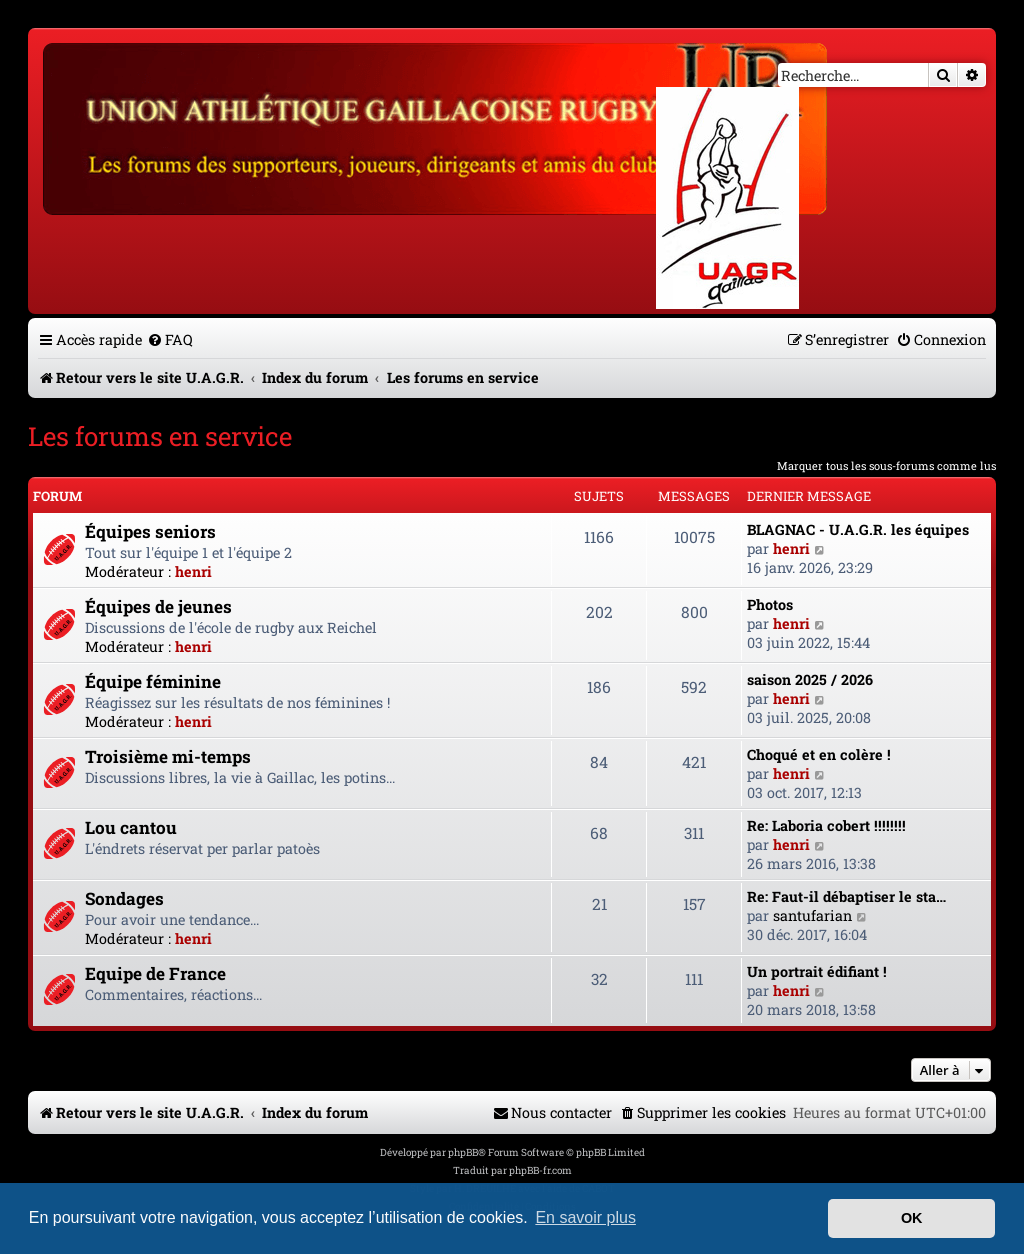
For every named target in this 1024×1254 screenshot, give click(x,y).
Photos (770, 604)
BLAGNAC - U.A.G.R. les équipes (858, 529)
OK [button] (912, 1218)
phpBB (463, 1152)
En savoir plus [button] (585, 1217)
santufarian (812, 915)
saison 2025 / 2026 (810, 679)
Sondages (124, 898)
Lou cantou (131, 827)
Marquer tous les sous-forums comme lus (886, 465)
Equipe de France (155, 973)
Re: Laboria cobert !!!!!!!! (826, 825)
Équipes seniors (150, 531)
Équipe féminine (153, 681)
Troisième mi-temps (168, 756)
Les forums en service (160, 436)
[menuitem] (170, 339)
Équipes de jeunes (158, 606)
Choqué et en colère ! (819, 754)
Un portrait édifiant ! (817, 971)
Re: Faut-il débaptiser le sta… (846, 896)
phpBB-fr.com (540, 1170)
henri (193, 571)
